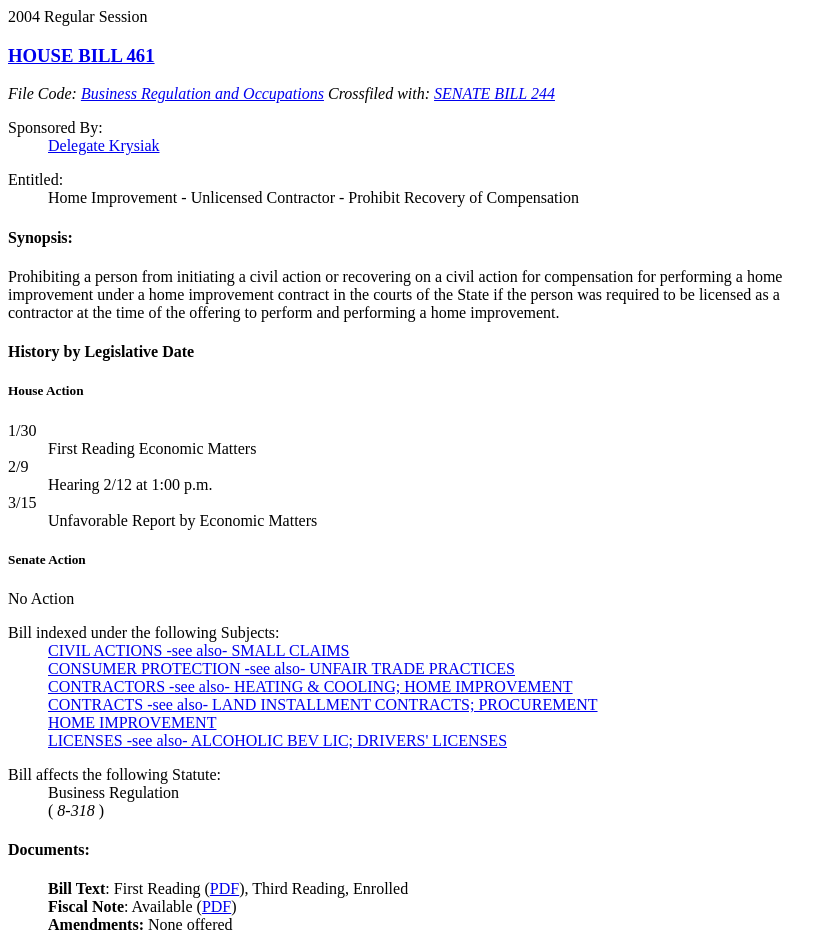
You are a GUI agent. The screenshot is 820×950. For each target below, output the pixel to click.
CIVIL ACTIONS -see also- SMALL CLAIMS (198, 650)
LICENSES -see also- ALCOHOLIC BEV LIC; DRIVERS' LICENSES (277, 740)
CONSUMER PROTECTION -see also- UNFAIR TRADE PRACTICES (281, 668)
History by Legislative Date (101, 351)
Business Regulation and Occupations (202, 93)
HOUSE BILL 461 (81, 55)
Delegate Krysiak (104, 145)
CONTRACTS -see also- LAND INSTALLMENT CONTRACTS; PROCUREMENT (323, 704)
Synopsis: (40, 237)
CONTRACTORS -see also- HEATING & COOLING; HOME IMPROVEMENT (310, 686)
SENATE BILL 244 (494, 93)
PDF (224, 888)
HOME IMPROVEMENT (132, 722)
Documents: (49, 849)
